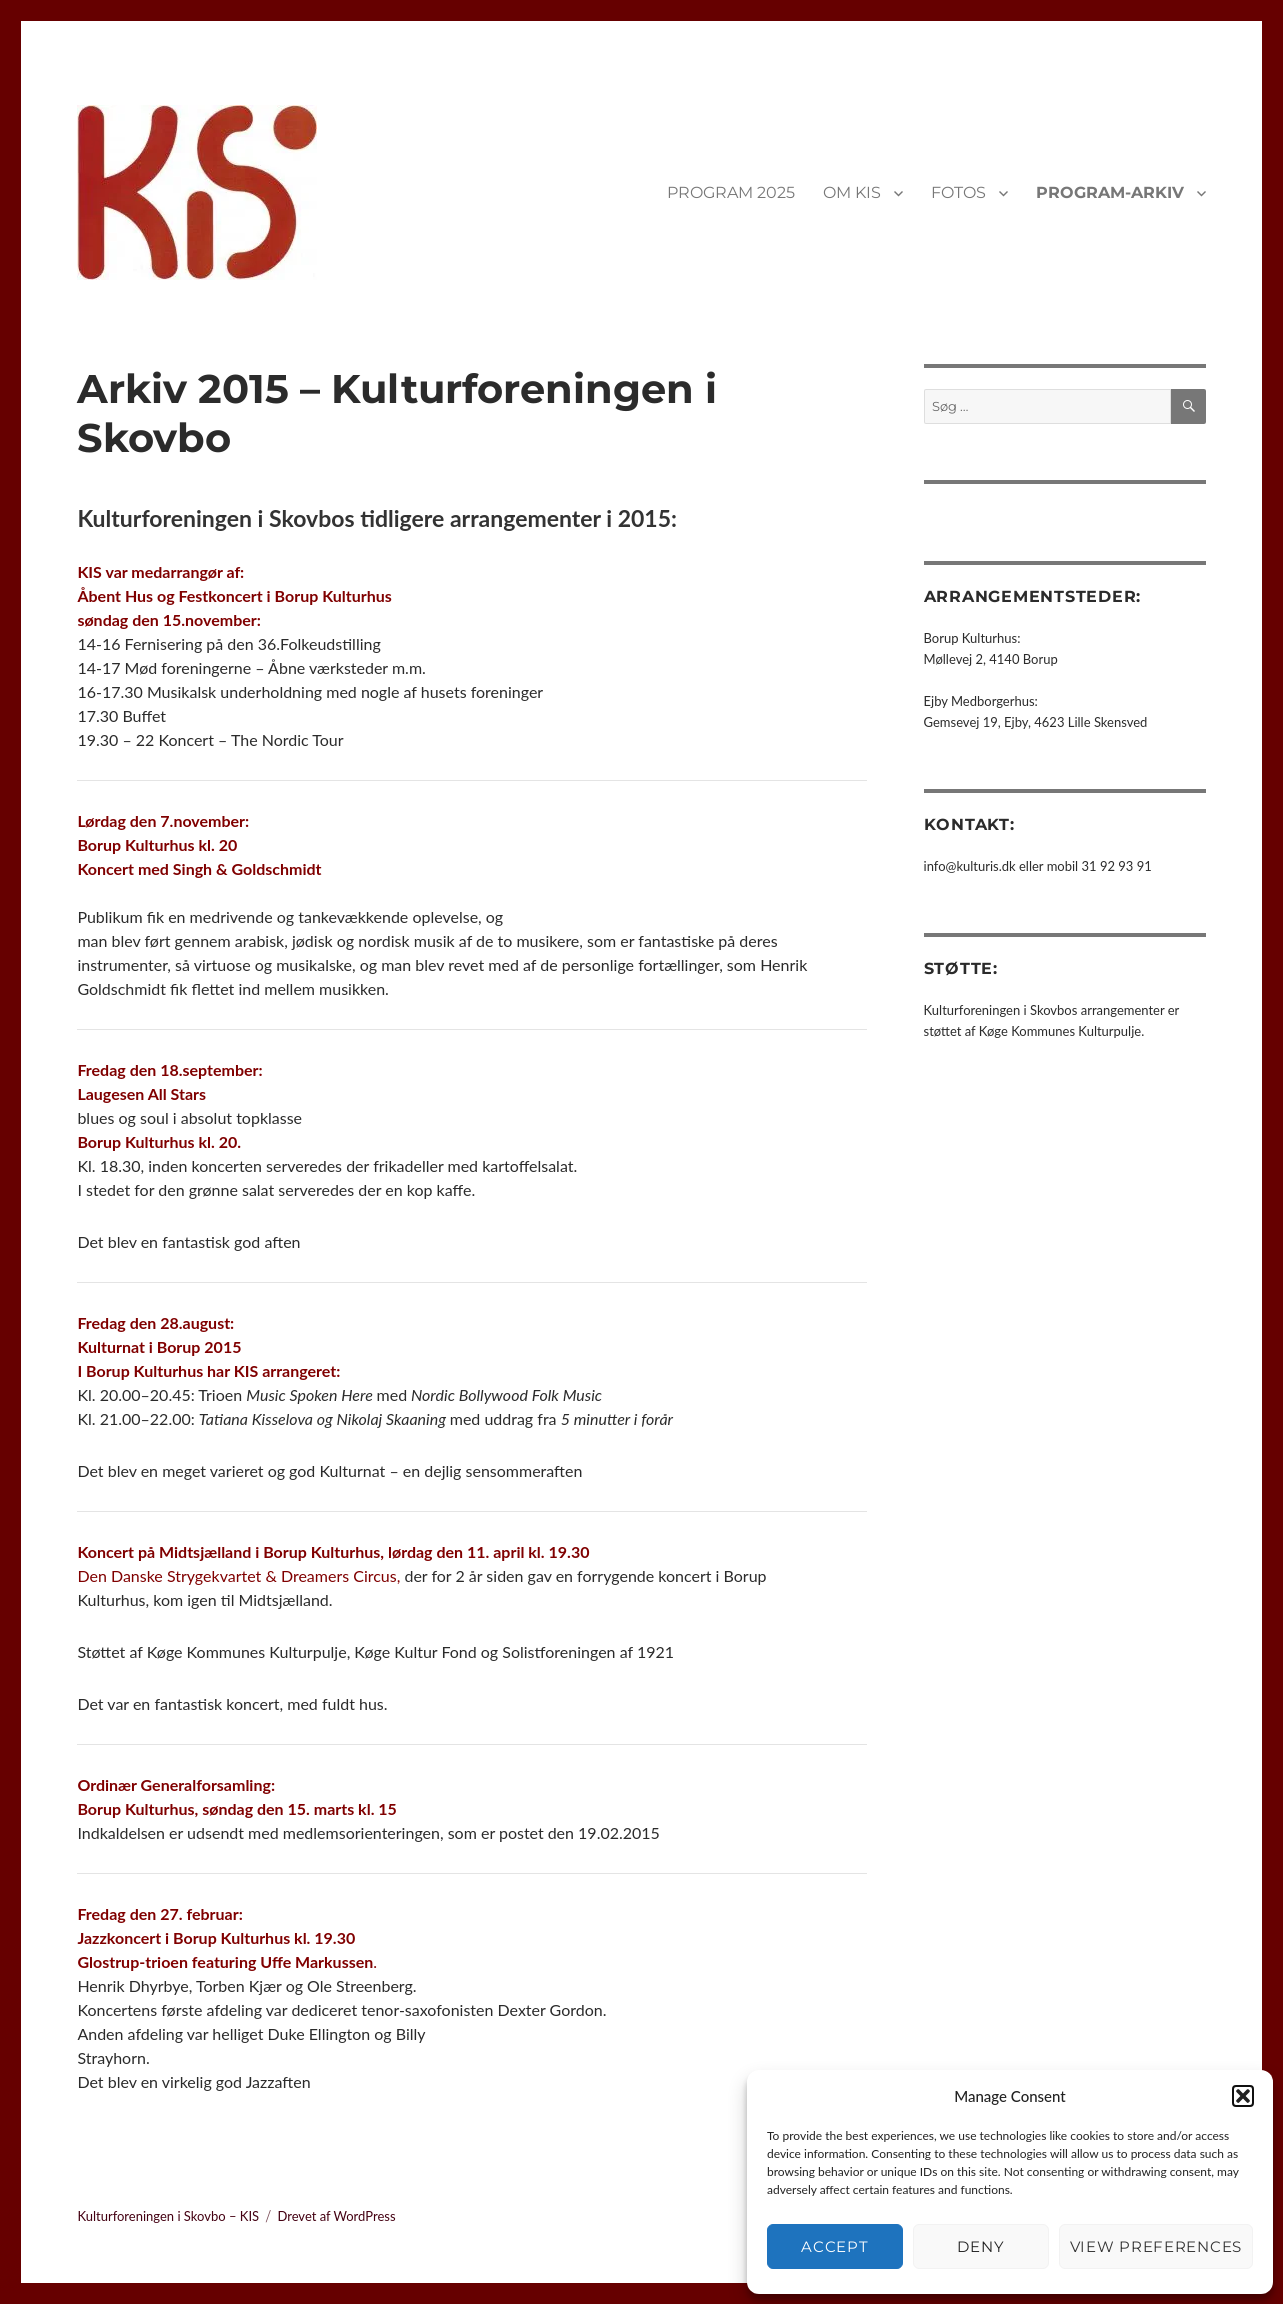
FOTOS (958, 192)
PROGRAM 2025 (731, 192)
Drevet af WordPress (336, 2216)
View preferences (1156, 2246)
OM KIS (852, 192)
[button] (1243, 2096)
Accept (834, 2246)
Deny (980, 2246)
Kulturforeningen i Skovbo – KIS (168, 2216)
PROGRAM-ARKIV (1110, 192)
